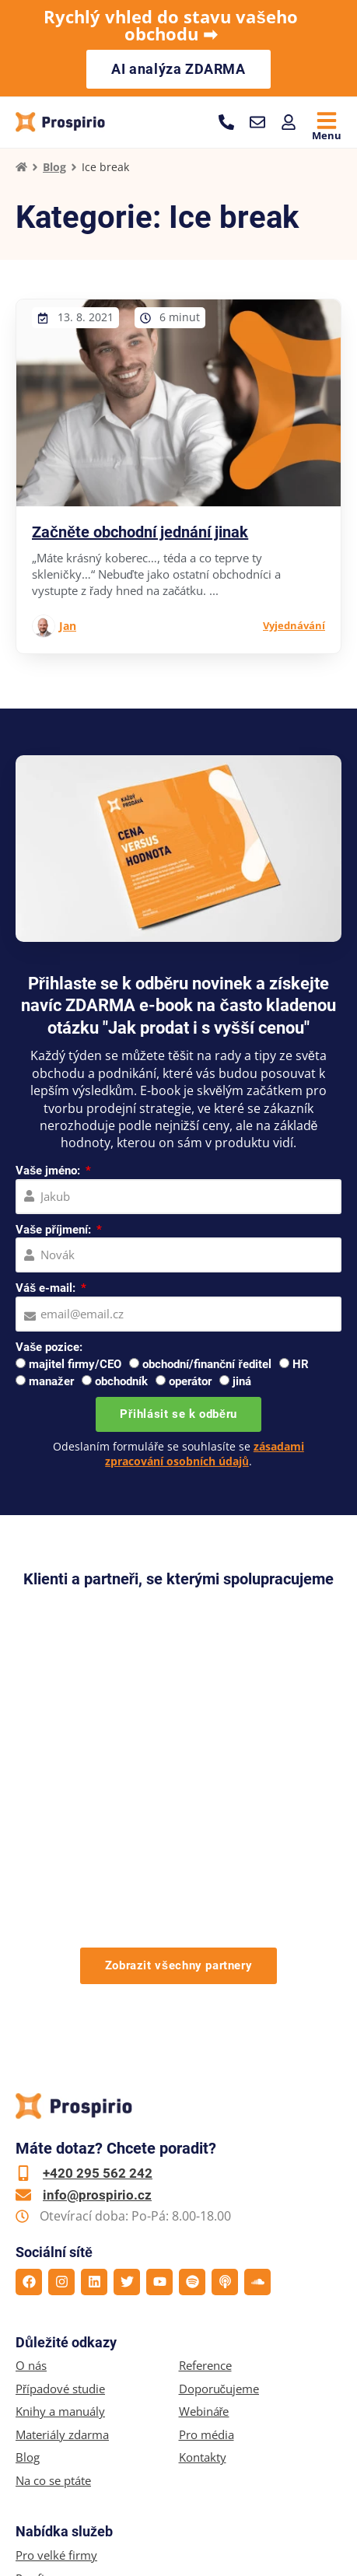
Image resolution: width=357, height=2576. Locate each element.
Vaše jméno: (49, 1171)
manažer (51, 1381)
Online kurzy (50, 2440)
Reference (205, 2158)
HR (300, 1364)
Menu (326, 135)
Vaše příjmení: (55, 1230)
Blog (54, 166)
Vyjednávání (294, 625)
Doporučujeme (219, 2182)
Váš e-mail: (47, 1288)
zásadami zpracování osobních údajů (204, 1453)
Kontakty (202, 2250)
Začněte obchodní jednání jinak (140, 532)
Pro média (206, 2228)
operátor (190, 1381)
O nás (31, 2158)
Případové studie (60, 2182)
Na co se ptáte (53, 2273)
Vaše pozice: (49, 1347)
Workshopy (46, 2417)
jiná (242, 1381)
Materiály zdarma (62, 2228)
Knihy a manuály (60, 2204)
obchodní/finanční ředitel (206, 1364)
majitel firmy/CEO (75, 1364)
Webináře (204, 2204)
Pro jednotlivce (56, 2394)
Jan (67, 625)
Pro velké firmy (56, 2348)
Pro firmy (41, 2371)
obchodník (121, 1381)
